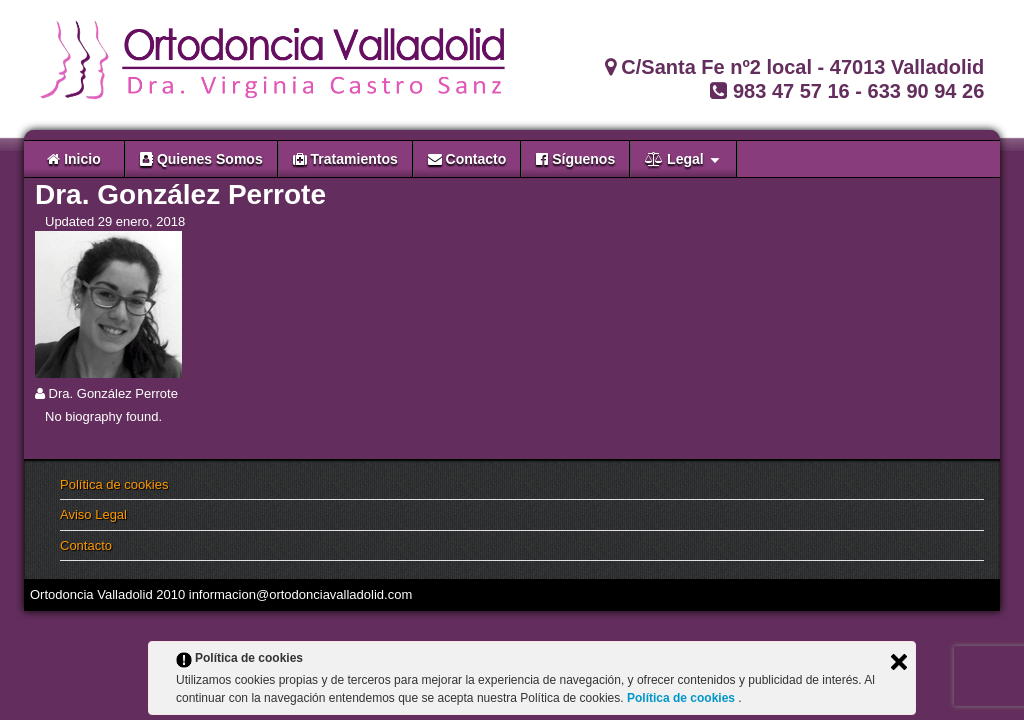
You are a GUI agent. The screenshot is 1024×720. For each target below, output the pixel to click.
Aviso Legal (93, 514)
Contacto (86, 545)
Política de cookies (114, 484)
